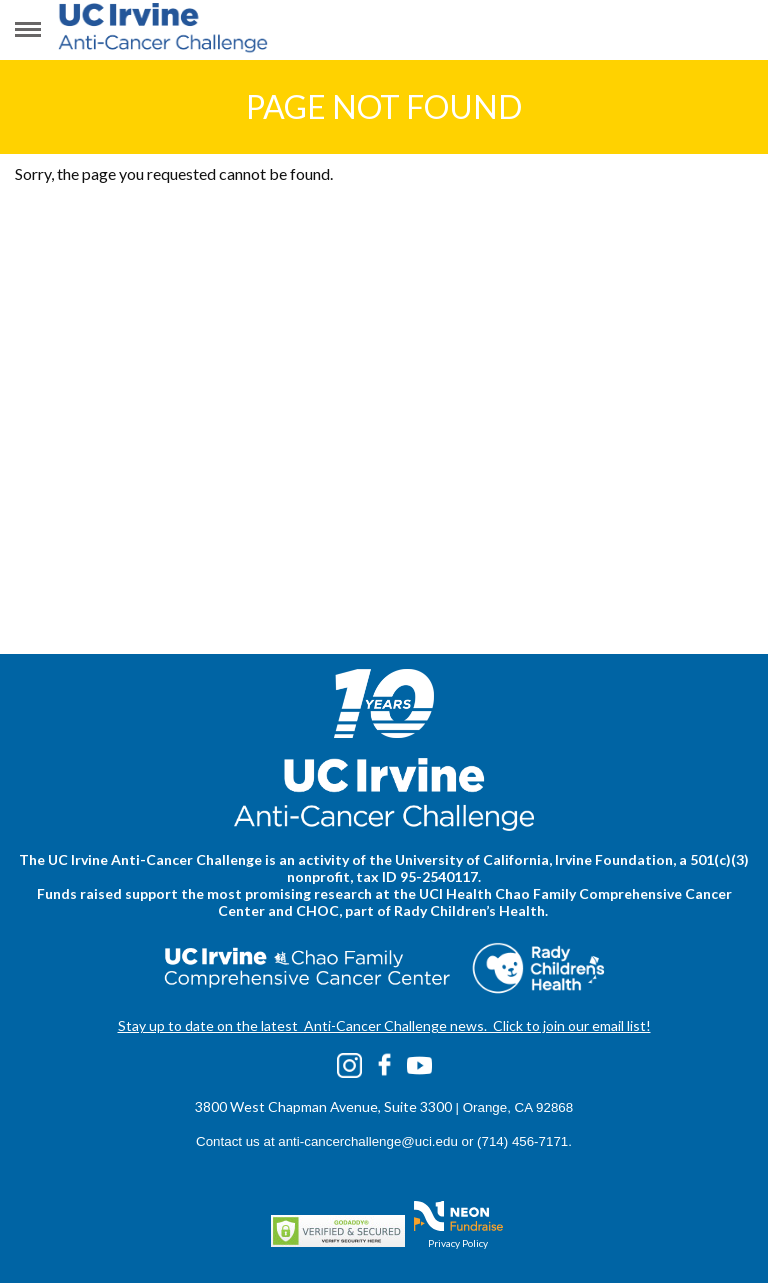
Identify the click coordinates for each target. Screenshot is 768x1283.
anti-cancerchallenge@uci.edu (368, 1141)
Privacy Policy (458, 1243)
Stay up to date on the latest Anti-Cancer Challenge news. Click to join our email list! (384, 1025)
